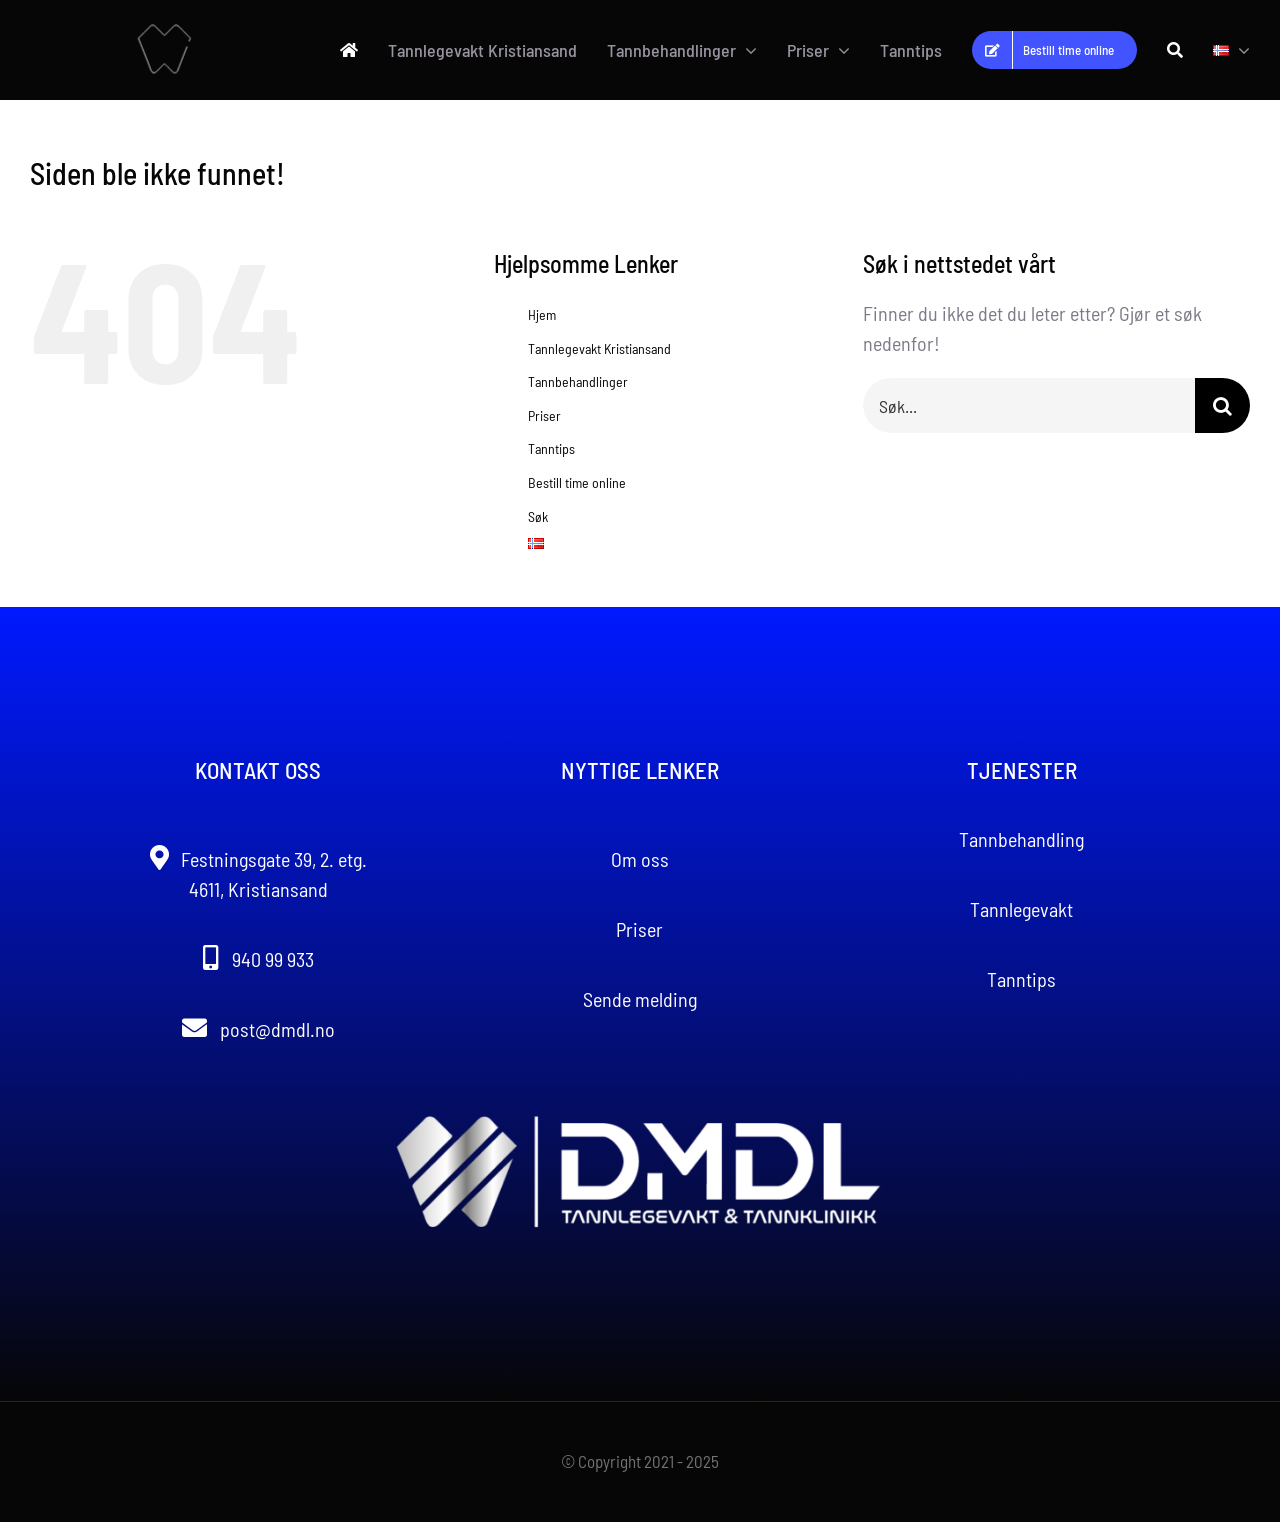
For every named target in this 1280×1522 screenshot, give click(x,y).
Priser (544, 415)
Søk (538, 516)
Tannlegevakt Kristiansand (599, 348)
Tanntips (551, 448)
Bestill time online (577, 482)
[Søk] (1175, 50)
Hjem (542, 314)
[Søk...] (1029, 405)
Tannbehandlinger (578, 381)
